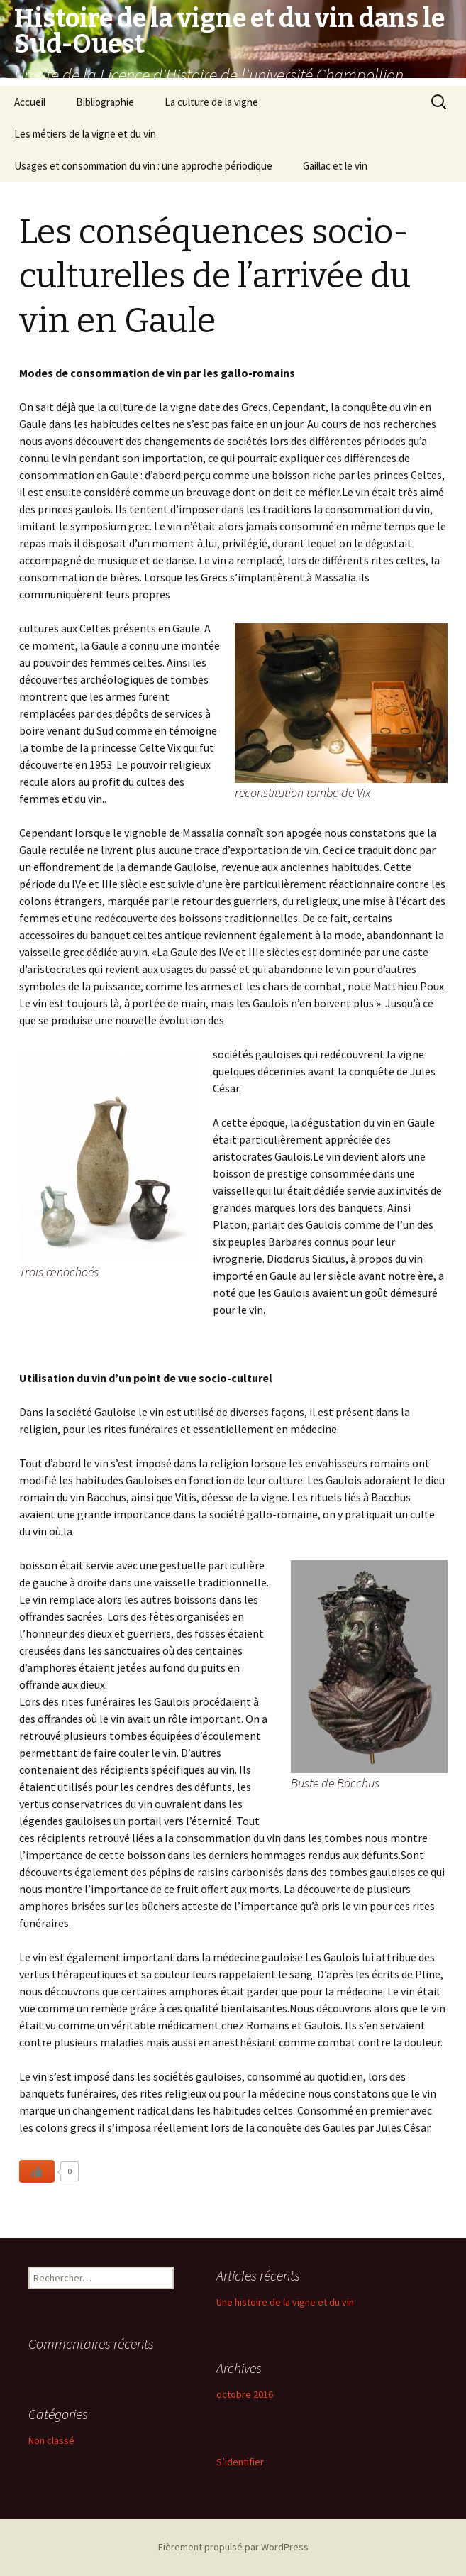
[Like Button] (37, 2171)
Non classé (51, 2440)
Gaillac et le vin (335, 165)
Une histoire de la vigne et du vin (285, 2302)
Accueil (29, 102)
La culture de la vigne (211, 102)
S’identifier (240, 2461)
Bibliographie (105, 102)
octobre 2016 (244, 2394)
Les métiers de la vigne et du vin (85, 134)
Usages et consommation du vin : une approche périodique (143, 165)
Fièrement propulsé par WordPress (233, 2547)
